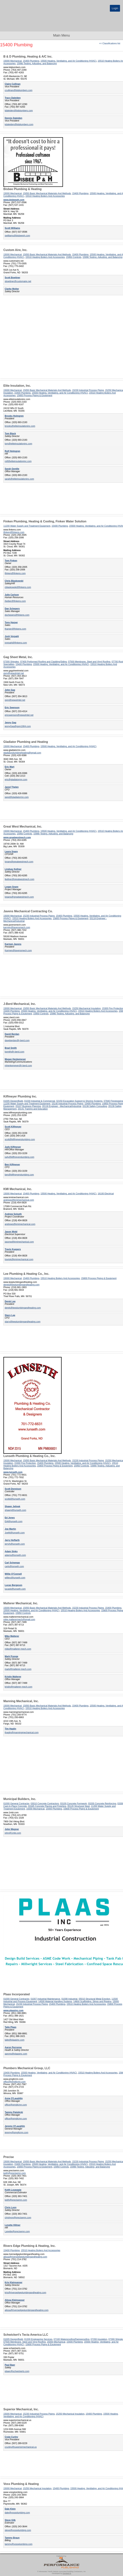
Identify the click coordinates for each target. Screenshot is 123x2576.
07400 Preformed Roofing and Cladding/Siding (43, 661)
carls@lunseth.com (14, 1566)
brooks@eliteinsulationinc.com (20, 426)
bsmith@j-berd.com (14, 1051)
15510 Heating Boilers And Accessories (45, 196)
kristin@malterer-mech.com (18, 1686)
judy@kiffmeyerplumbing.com (19, 1157)
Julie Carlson (12, 594)
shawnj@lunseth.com (15, 1510)
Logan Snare (11, 886)
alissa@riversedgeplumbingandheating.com (25, 2256)
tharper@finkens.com (15, 629)
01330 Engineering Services (38, 2339)
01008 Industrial (69, 1999)
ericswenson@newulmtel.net (19, 715)
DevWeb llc (67, 2573)
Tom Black (10, 433)
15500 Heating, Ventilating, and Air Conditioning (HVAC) (68, 61)
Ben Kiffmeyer (12, 1164)
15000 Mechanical (12, 61)
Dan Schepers (12, 608)
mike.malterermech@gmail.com (19, 1619)
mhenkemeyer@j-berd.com (18, 1065)
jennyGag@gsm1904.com (18, 726)
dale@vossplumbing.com (17, 2512)
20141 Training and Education (33, 1109)
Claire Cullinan (12, 84)
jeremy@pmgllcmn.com (16, 2132)
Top (118, 2566)
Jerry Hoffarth (12, 1540)
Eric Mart (9, 767)
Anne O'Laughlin (14, 2098)
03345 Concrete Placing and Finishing (47, 1806)
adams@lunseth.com (15, 1555)
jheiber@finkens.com (15, 601)
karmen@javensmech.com (16, 927)
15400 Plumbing (31, 61)
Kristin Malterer (13, 1676)
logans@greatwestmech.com (19, 897)
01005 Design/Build (13, 1101)
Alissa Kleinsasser (15, 2300)
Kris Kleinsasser (13, 2282)
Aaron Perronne (13, 2047)
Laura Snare (11, 851)
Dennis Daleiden (13, 118)
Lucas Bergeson (13, 1585)
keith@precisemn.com (14, 2173)
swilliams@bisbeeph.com (17, 235)
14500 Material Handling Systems (55, 2001)
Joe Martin (10, 1529)
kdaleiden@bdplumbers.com (19, 124)
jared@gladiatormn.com (17, 797)
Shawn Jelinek (12, 1506)
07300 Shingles (11, 661)
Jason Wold (11, 1231)
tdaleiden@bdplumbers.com (19, 110)
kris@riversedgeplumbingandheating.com (25, 2292)
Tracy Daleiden (13, 98)
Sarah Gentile (12, 468)
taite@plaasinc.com (14, 2040)
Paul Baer (10, 2365)
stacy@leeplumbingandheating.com (22, 1321)
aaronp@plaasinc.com (16, 2053)
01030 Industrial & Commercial (39, 1101)
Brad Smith (11, 1048)
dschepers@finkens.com (17, 615)
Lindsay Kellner (13, 869)
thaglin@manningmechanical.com (21, 1732)
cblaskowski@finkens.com (18, 587)
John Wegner (12, 1829)
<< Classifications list (109, 43)
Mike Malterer (12, 1636)
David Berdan (12, 1034)
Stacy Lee (10, 1315)
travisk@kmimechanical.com (19, 1259)
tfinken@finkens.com (13, 532)
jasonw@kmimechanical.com (19, 1241)
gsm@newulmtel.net (13, 673)
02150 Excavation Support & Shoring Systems (79, 1101)
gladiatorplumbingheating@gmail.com (22, 752)
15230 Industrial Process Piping (88, 390)
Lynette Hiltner (12, 2225)
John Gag (10, 690)
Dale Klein (10, 2509)
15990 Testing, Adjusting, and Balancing (37, 63)
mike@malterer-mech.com (18, 1649)
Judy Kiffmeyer (13, 1147)
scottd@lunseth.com (15, 1499)
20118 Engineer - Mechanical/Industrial (61, 1106)
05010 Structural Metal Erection (94, 1999)
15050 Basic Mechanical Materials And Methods (47, 193)
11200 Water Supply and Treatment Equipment (26, 526)
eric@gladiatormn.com (16, 779)
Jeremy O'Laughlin (15, 2126)
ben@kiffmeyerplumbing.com (19, 1174)
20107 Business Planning (28, 1106)
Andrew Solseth (13, 1214)
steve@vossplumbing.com (18, 2530)
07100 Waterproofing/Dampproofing (71, 2339)
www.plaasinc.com (13, 2010)
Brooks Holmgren (14, 416)
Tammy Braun (12, 2537)
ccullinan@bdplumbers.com (18, 90)
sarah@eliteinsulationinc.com (19, 479)
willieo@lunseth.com (15, 1577)
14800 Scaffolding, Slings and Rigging (92, 2001)
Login (115, 8)
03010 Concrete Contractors (45, 1803)
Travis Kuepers (13, 1249)
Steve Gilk (10, 2520)
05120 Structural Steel (78, 1806)
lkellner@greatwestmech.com (19, 879)
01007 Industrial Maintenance (45, 1999)
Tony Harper (11, 622)
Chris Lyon (10, 2207)
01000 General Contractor (16, 1803)
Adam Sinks (11, 1551)
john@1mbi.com (13, 1833)
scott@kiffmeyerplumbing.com (20, 1139)
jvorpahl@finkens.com (16, 642)
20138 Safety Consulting (94, 1106)
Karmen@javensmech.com (18, 950)
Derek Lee (10, 1301)
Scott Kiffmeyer (13, 1126)
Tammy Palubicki (14, 2112)
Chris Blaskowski (14, 581)
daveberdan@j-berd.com (17, 1040)
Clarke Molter (12, 289)
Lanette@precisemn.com (17, 2231)
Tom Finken (11, 560)
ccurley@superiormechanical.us (21, 2447)
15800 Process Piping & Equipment (34, 395)
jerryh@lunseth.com (15, 1544)
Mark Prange (11, 1656)
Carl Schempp (12, 1562)
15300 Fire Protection (25, 1463)
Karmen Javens (13, 944)
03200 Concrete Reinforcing (102, 1803)
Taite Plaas (10, 2027)
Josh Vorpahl (12, 636)
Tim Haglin (10, 1728)
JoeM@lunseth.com (15, 1532)
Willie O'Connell (13, 1574)
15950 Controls (73, 257)
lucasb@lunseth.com (15, 1589)
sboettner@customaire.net (18, 281)
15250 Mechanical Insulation (86, 1008)
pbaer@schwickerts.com (17, 2371)
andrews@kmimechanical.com (18, 1200)
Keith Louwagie (13, 2190)
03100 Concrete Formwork (73, 1803)
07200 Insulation (99, 2339)
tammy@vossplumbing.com (18, 2544)
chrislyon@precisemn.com (18, 2217)
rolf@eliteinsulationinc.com (18, 461)
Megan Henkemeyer (15, 1059)
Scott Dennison (13, 1489)
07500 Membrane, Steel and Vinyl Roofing (89, 661)
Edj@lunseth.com (13, 1521)
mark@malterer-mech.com (18, 1669)
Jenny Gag (10, 722)
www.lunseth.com (13, 1472)
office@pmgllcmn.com (14, 2081)
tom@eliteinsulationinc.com (18, 443)
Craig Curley (11, 2437)
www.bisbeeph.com (13, 199)
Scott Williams (12, 228)
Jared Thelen (12, 787)
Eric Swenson (12, 707)
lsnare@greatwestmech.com (19, 861)
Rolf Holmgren (12, 451)
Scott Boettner (12, 277)
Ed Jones (10, 1517)
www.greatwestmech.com (17, 837)
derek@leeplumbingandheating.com (21, 1284)
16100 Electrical (106, 1193)
